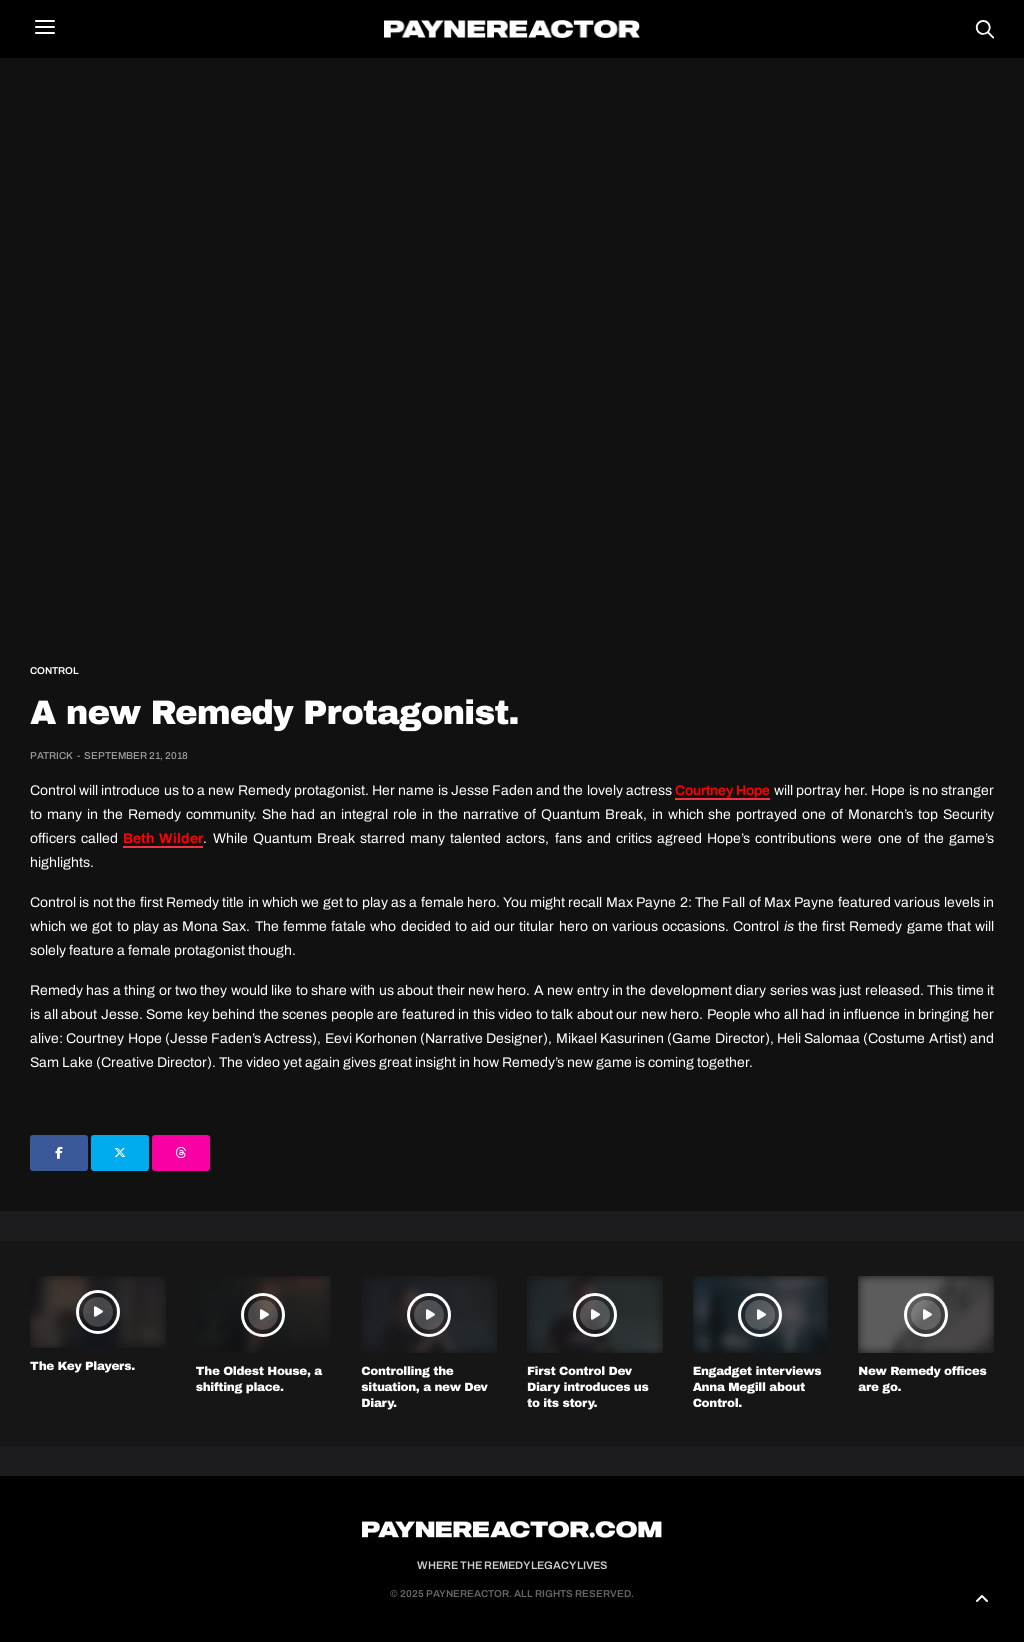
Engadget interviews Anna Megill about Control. (757, 1387)
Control (54, 671)
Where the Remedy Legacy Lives (512, 1565)
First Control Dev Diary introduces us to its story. (587, 1387)
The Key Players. (82, 1366)
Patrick (51, 755)
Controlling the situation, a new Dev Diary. (424, 1387)
